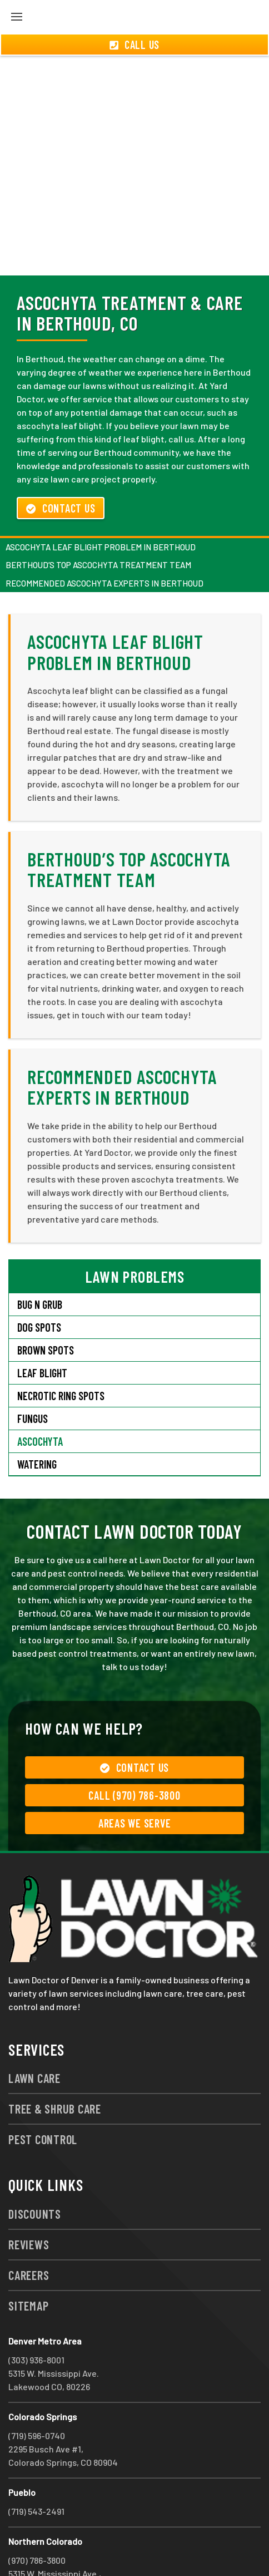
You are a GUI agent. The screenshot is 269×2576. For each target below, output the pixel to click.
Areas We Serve (134, 1783)
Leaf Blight (42, 1332)
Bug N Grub (39, 1264)
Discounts (34, 2173)
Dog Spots (39, 1287)
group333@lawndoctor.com (146, 2546)
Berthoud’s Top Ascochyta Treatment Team (98, 525)
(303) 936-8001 (36, 2319)
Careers (28, 2235)
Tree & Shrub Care (54, 2068)
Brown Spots (45, 1310)
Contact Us (60, 468)
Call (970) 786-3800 (134, 1755)
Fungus (32, 1378)
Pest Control (42, 2099)
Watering (37, 1424)
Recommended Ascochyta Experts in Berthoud (104, 543)
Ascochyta (40, 1401)
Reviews (28, 2204)
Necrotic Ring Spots (60, 1355)
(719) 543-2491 (36, 2471)
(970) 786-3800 (37, 2520)
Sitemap (28, 2265)
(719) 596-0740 (36, 2395)
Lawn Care (34, 2038)
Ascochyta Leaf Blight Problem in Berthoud (101, 507)
